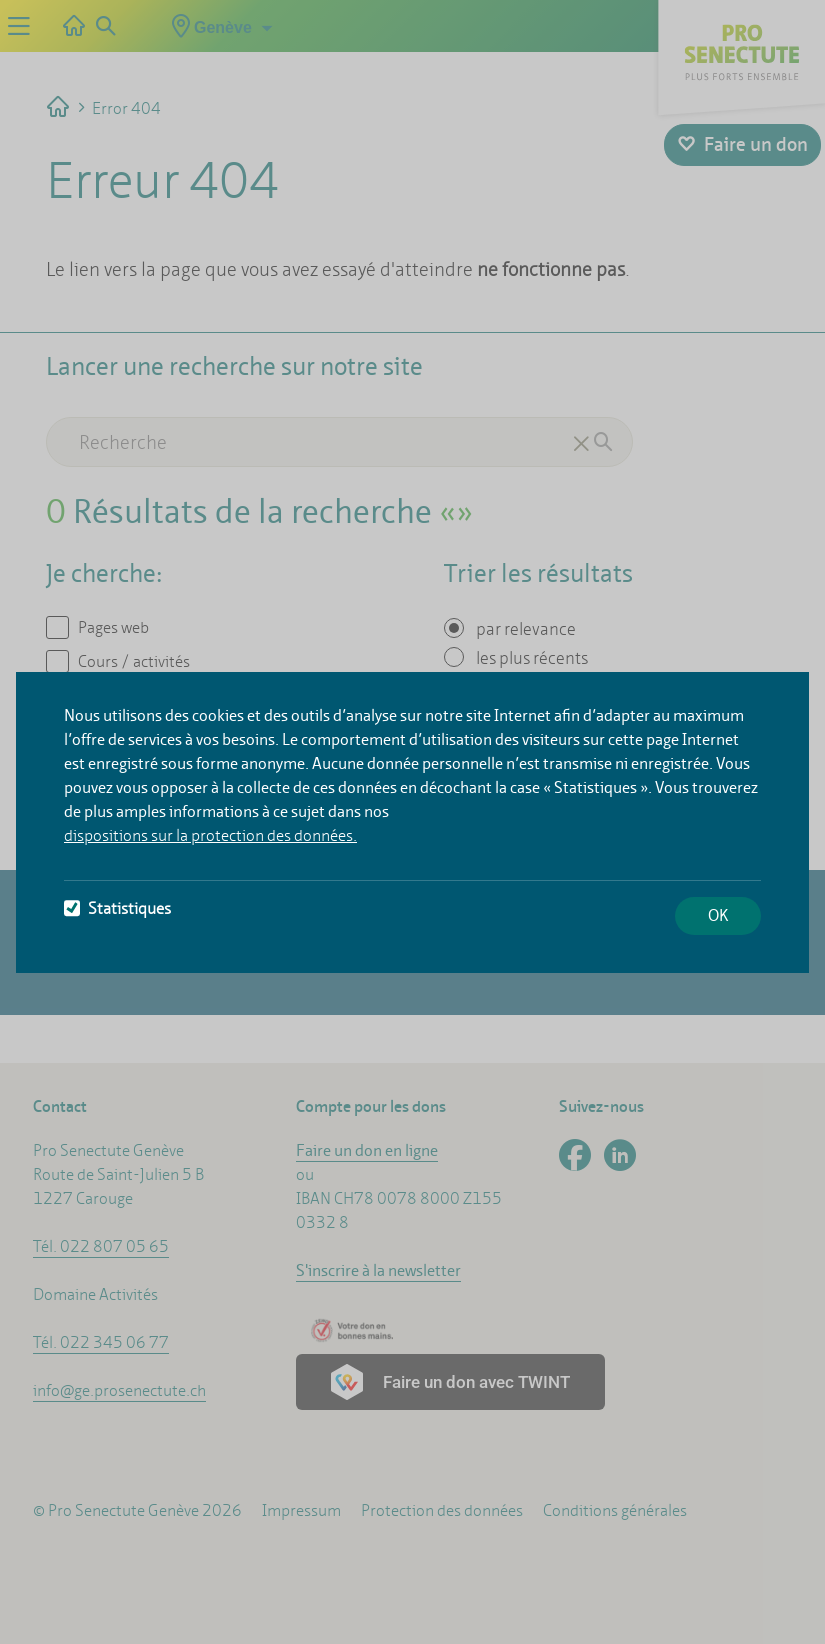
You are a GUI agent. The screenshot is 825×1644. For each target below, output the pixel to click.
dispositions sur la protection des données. (210, 835)
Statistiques (117, 908)
